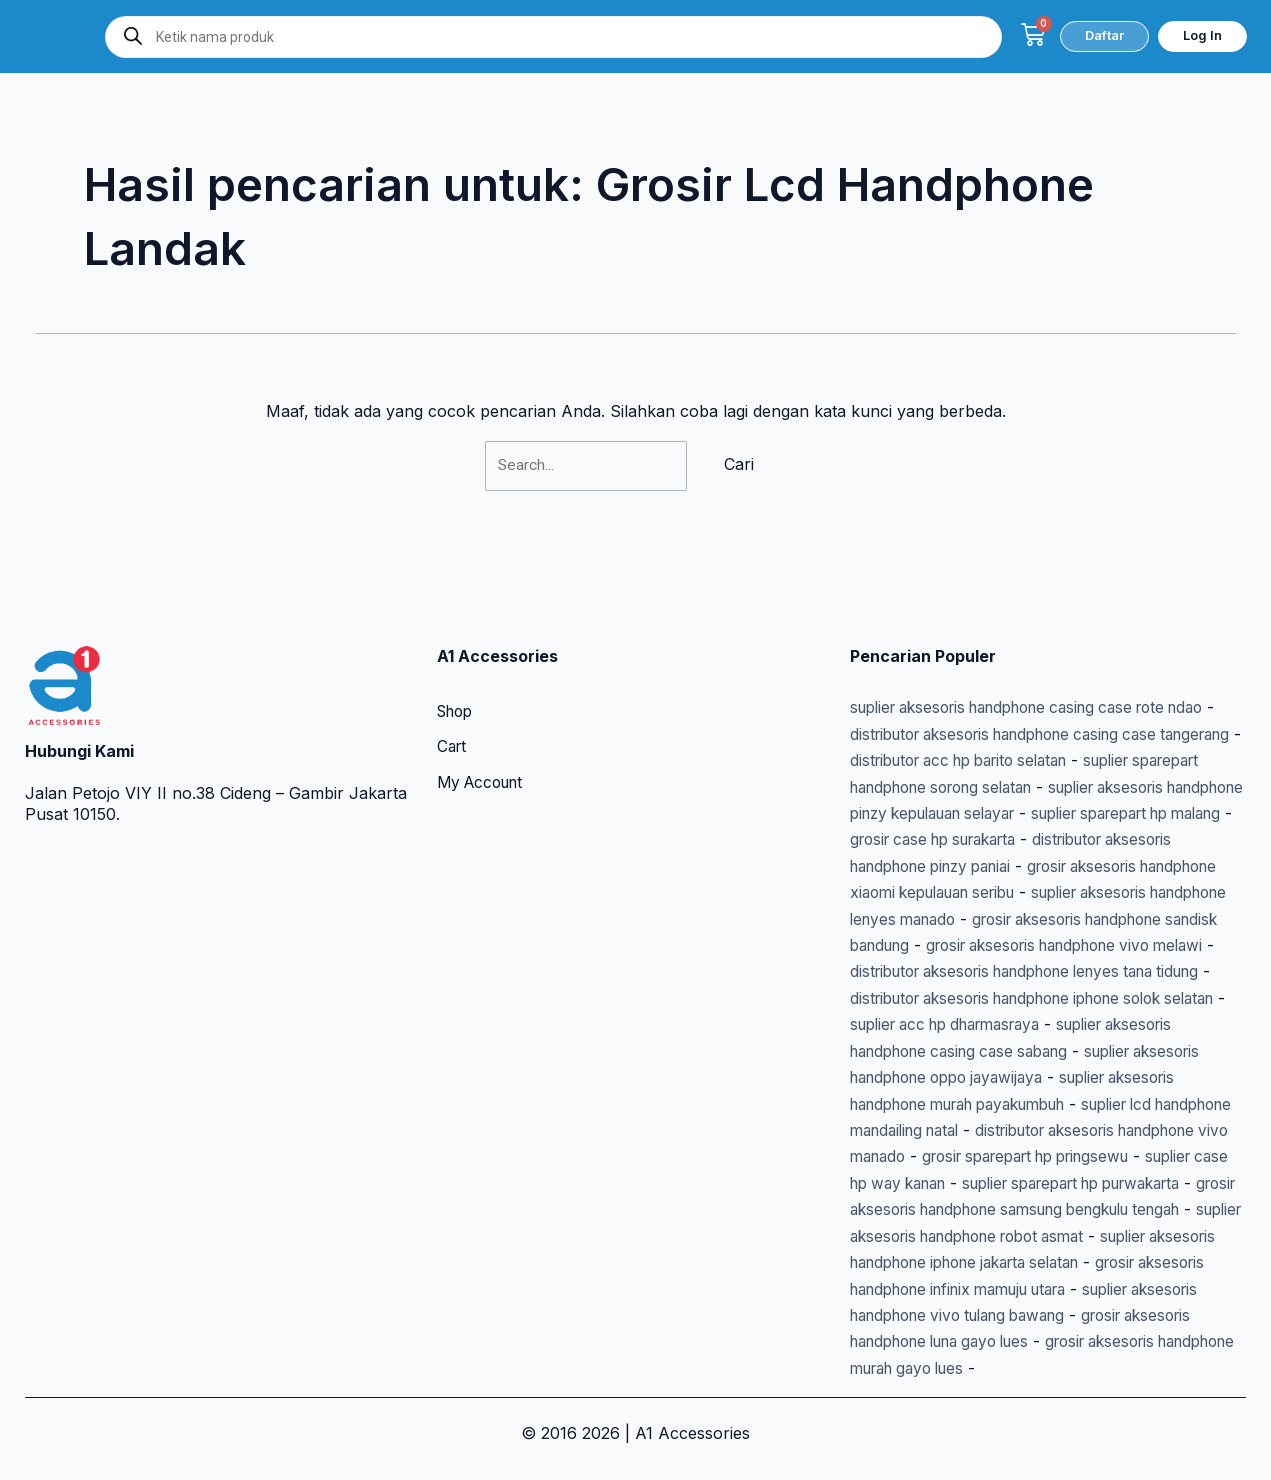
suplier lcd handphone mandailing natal (998, 1104)
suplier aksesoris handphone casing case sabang (1048, 1025)
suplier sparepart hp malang (1029, 788)
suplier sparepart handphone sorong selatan (1020, 735)
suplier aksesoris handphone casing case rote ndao (1045, 656)
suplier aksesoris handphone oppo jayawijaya (1022, 1052)
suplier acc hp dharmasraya (1130, 999)
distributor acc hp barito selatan (1065, 709)
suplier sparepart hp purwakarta (1038, 1184)
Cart (453, 697)
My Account (484, 733)
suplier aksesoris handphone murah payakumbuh (1039, 1078)
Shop (457, 661)
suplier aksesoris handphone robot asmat (1008, 1236)
